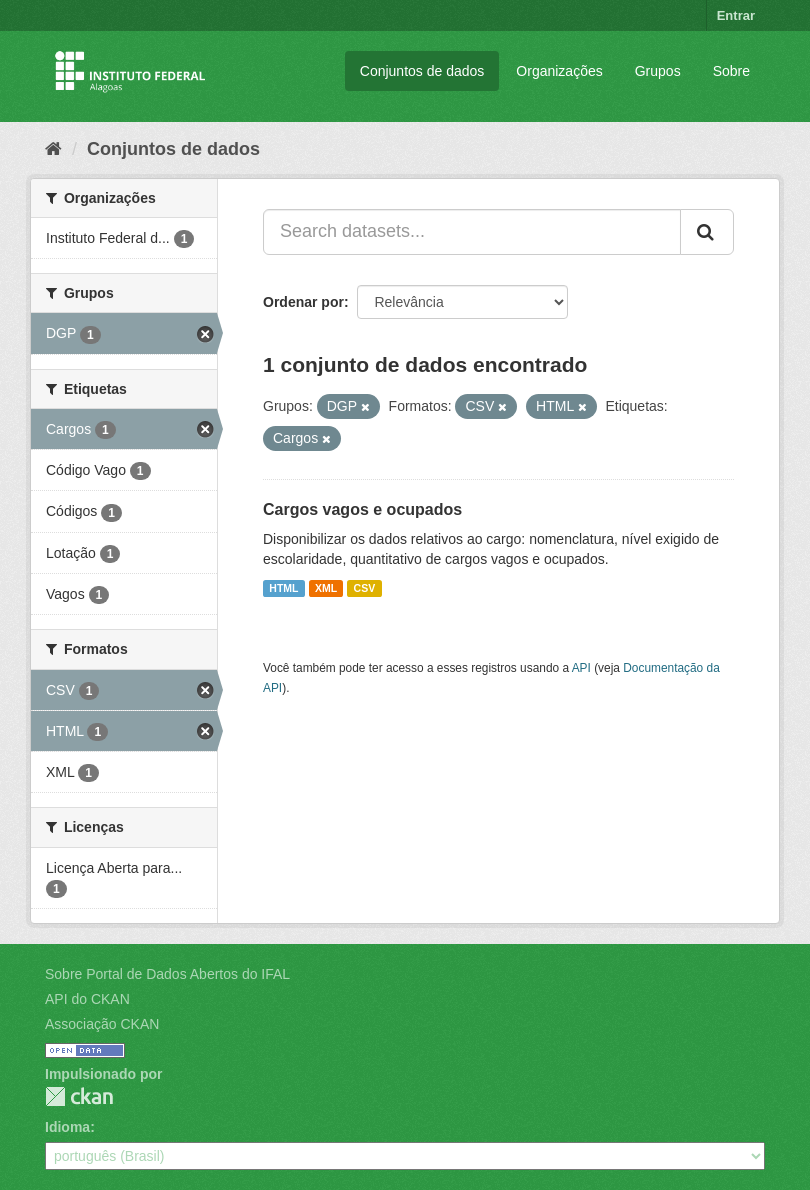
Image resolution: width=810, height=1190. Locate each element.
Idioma (67, 1127)
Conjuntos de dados (422, 71)
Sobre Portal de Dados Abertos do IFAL (167, 974)
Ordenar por (303, 302)
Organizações (559, 71)
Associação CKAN (102, 1024)
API (581, 668)
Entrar (736, 15)
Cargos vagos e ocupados (362, 509)
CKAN (79, 1096)
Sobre (731, 71)
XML (326, 588)
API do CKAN (87, 999)
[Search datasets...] (472, 232)
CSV (365, 588)
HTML (283, 588)
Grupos (658, 71)
